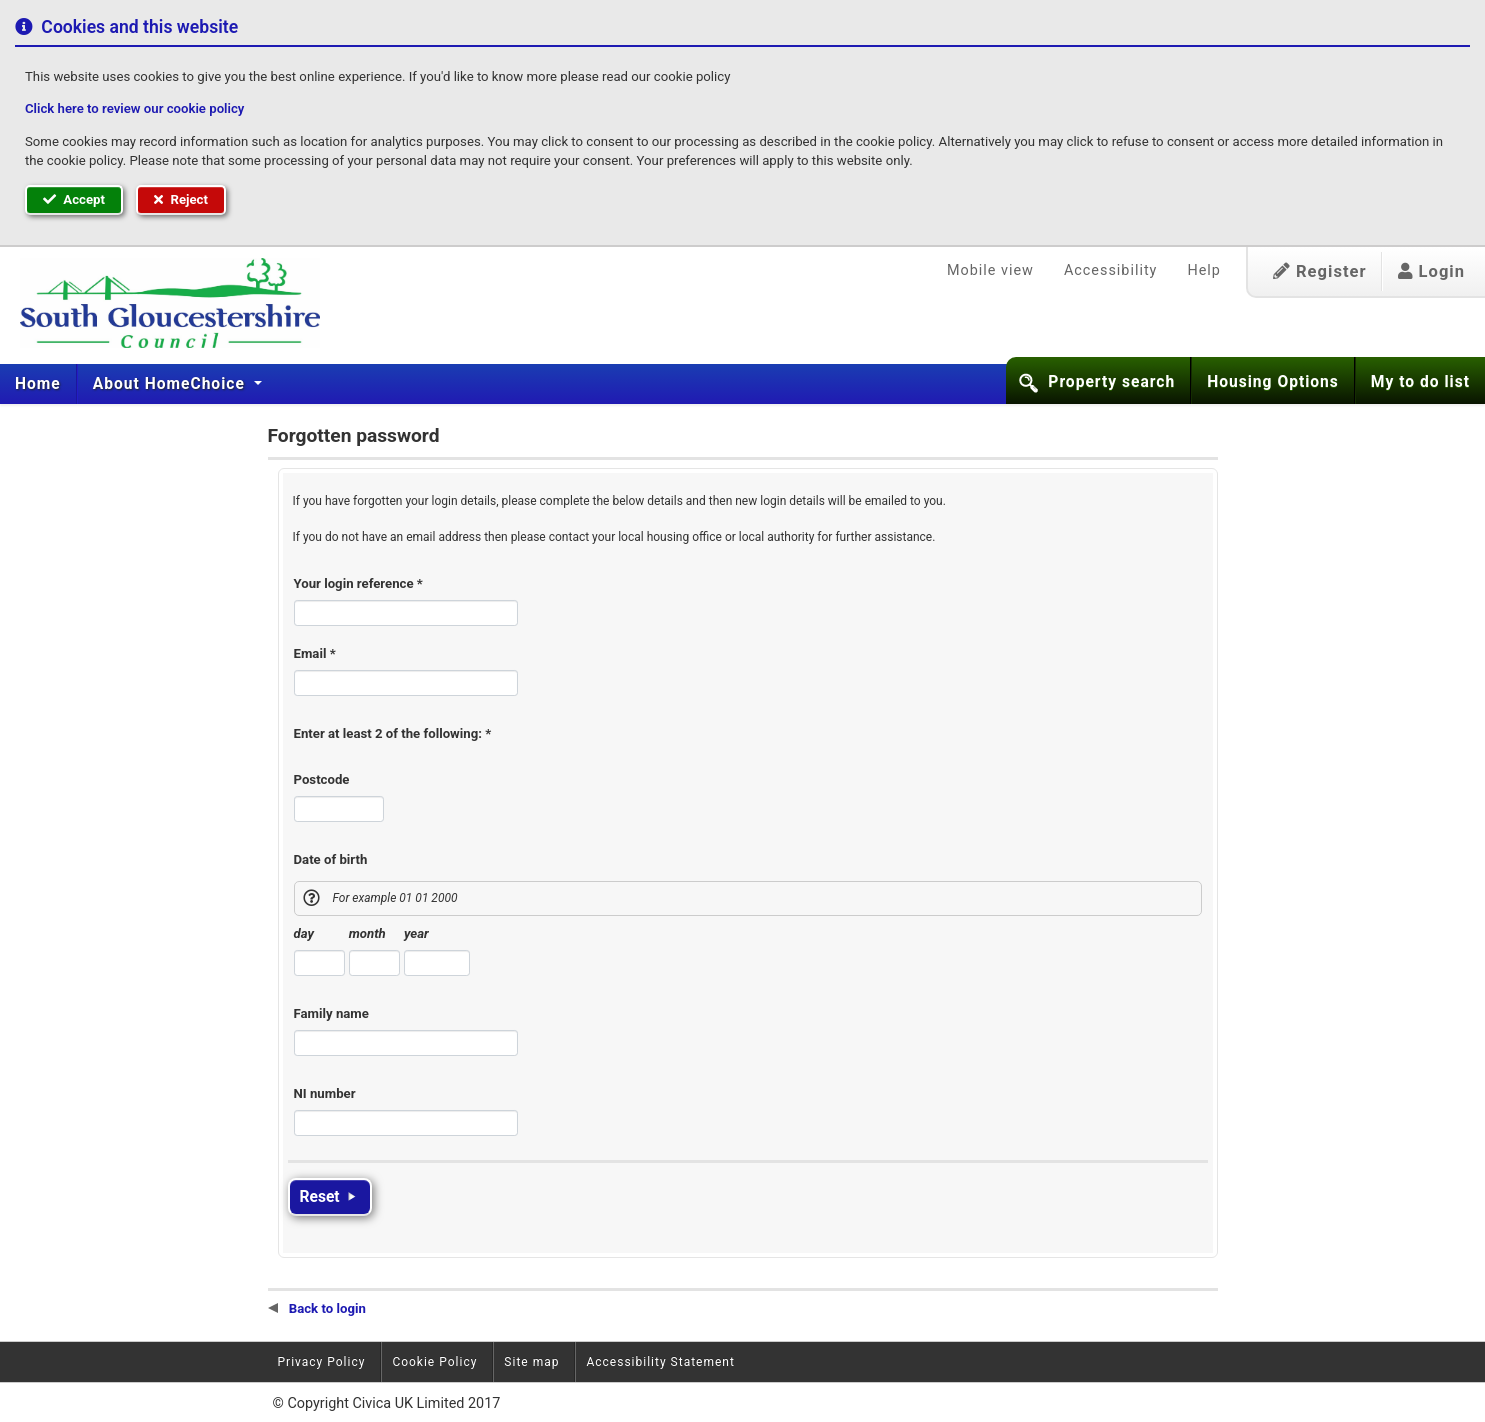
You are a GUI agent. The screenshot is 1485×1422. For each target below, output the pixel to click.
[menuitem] (38, 384)
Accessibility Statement (660, 1362)
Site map (531, 1362)
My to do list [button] (1420, 382)
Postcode (322, 779)
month (367, 933)
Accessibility (1111, 270)
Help (1203, 270)
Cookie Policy (434, 1362)
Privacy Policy (322, 1362)
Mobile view (990, 270)
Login (1431, 271)
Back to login (317, 1308)
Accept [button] (74, 199)
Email (315, 653)
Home (38, 384)
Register (1320, 271)
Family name (331, 1013)
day (304, 933)
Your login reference (358, 583)
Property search (1111, 382)
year (416, 933)
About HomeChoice (171, 384)
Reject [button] (181, 199)
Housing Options (1273, 382)
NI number (325, 1093)
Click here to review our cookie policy (134, 108)
